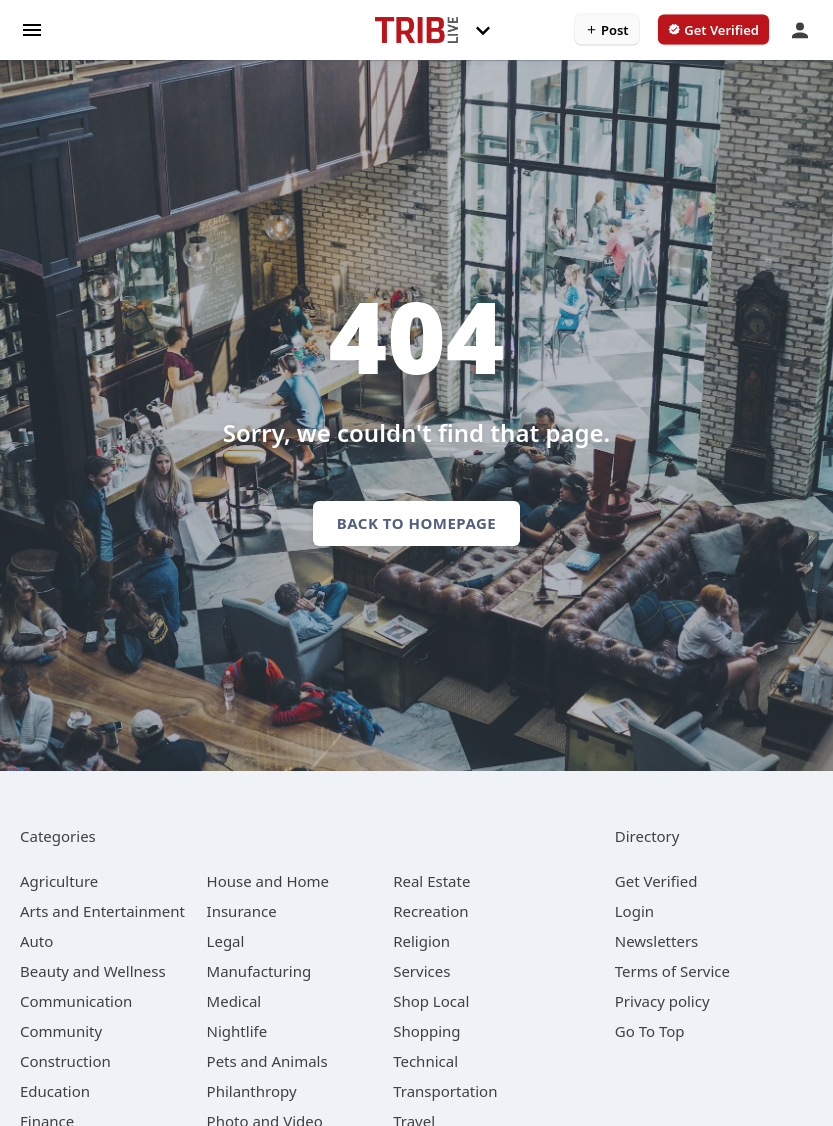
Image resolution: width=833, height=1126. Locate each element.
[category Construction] (65, 1061)
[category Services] (421, 971)
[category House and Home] (268, 881)
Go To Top (650, 1031)
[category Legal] (226, 941)
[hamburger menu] (32, 28)
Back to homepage (416, 523)
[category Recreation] (430, 911)
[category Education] (55, 1091)
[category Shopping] (426, 1031)
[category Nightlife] (237, 1031)
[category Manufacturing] (259, 971)
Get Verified (656, 881)
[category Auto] (36, 941)
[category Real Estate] (431, 881)
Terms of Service (672, 971)
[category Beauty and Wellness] (93, 971)
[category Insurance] (242, 911)
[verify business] (713, 30)
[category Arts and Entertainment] (102, 911)
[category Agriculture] (59, 881)
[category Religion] (421, 941)
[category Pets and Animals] (267, 1061)
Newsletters (657, 941)
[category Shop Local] (431, 1001)
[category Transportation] (445, 1091)
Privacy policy (662, 1001)
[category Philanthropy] (252, 1091)
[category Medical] (234, 1001)
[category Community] (61, 1031)
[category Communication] (76, 1001)
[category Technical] (425, 1061)
